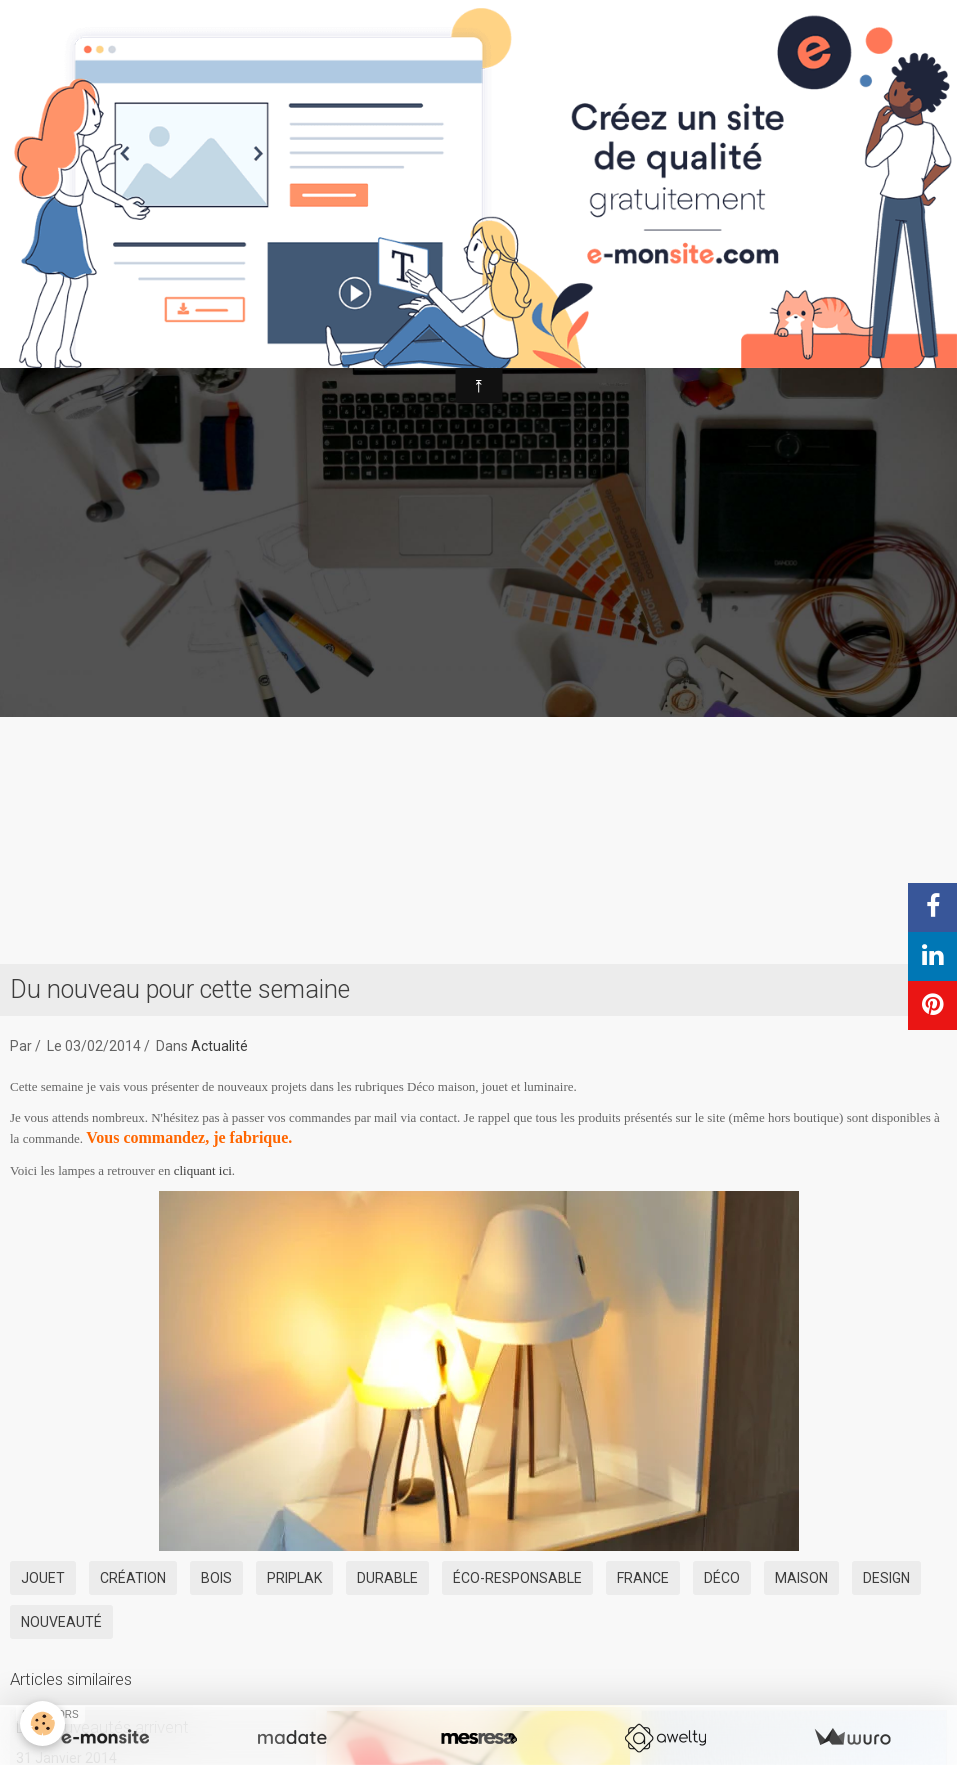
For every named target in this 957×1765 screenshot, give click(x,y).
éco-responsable (517, 1578)
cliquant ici (203, 1170)
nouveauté (61, 1622)
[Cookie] (42, 1723)
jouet (43, 1578)
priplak (294, 1578)
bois (216, 1578)
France (643, 1578)
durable (387, 1578)
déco (722, 1578)
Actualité (219, 1046)
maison (801, 1578)
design (886, 1578)
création (133, 1578)
